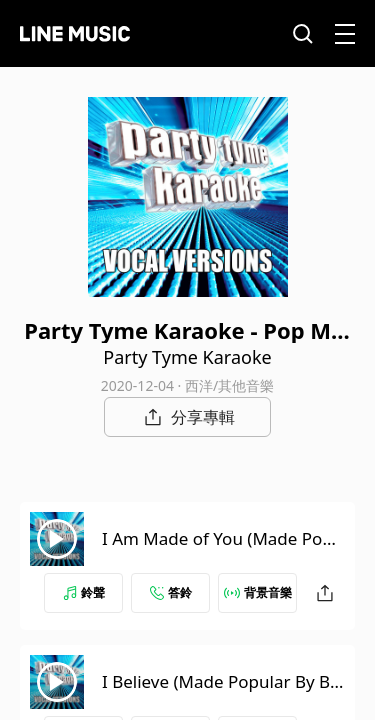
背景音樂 (258, 592)
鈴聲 (84, 592)
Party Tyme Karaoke (187, 357)
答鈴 (171, 592)
